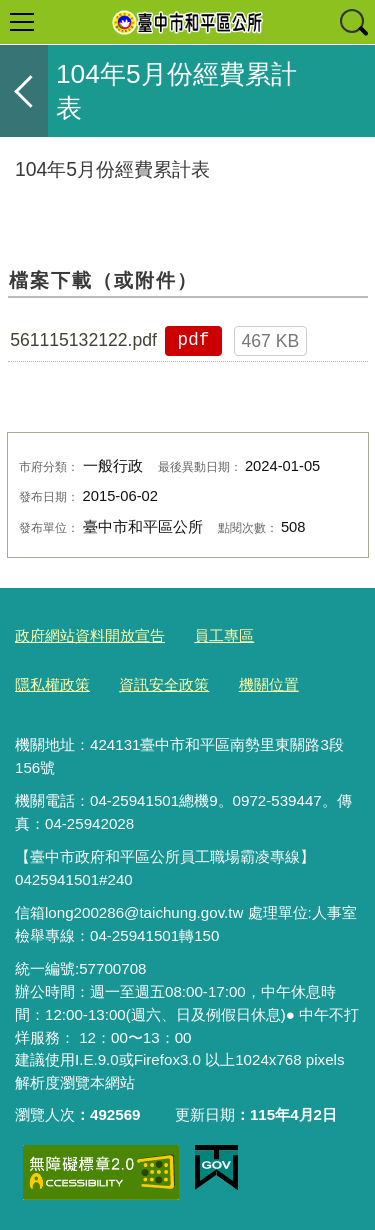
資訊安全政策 (164, 684)
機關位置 (269, 684)
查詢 (353, 22)
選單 (22, 22)
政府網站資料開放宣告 (90, 635)
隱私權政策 (52, 684)
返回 (24, 91)
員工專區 (224, 635)
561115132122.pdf (83, 340)
